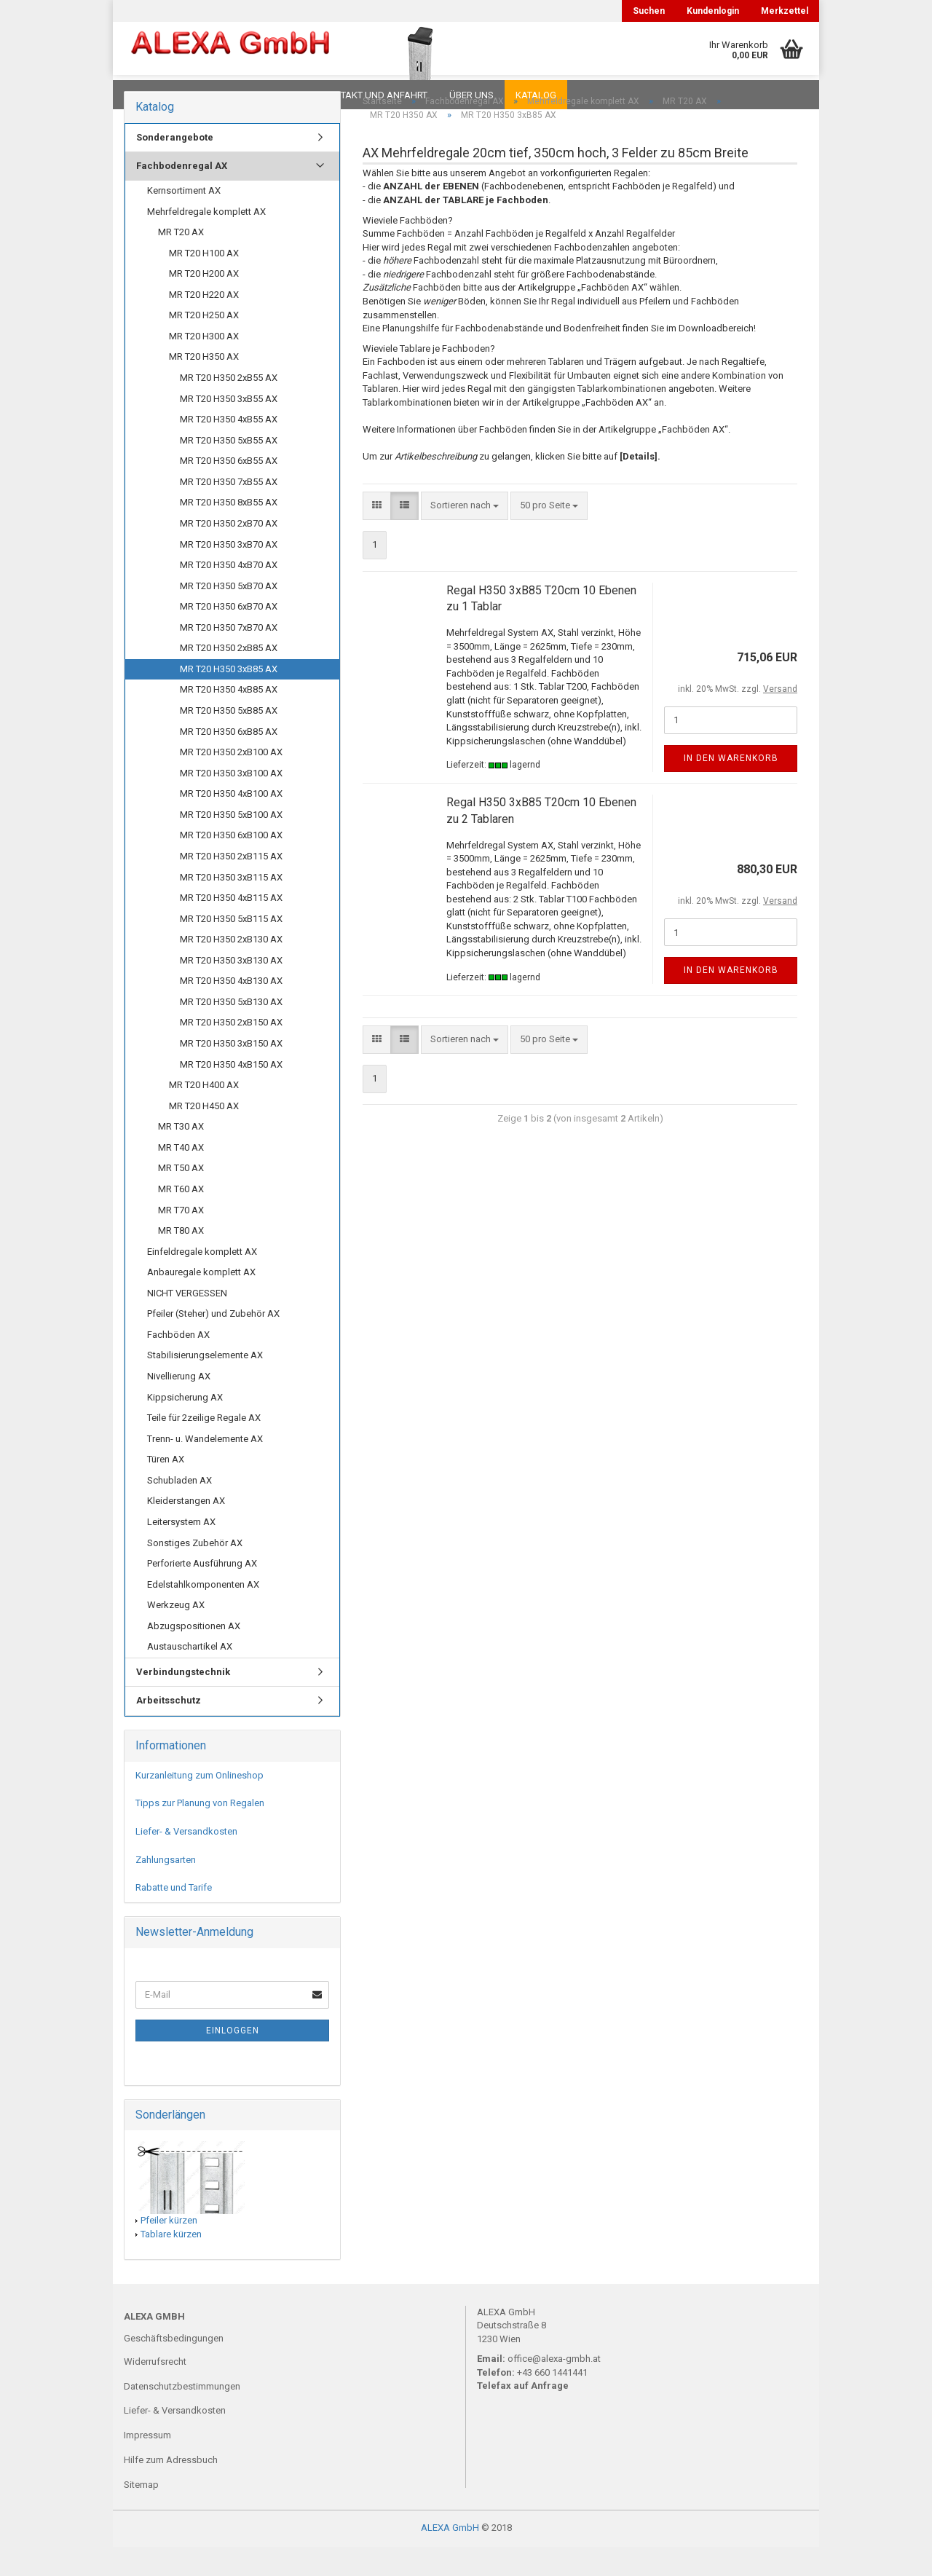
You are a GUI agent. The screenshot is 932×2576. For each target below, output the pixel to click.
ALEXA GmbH (450, 2556)
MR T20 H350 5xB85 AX (228, 739)
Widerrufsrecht (155, 2390)
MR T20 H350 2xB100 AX (231, 781)
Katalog (536, 95)
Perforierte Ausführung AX (202, 1592)
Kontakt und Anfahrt (374, 95)
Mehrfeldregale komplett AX (206, 240)
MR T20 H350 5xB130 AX (231, 1030)
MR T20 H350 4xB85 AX (228, 718)
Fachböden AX (178, 1363)
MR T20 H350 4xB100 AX (231, 822)
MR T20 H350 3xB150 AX (231, 1072)
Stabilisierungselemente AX (205, 1384)
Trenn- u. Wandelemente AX (205, 1467)
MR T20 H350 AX (204, 385)
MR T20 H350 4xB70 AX (228, 593)
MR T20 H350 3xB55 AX (228, 427)
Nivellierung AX (178, 1405)
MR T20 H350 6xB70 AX (228, 635)
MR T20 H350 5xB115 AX (231, 947)
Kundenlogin (713, 11)
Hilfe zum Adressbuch (171, 2489)
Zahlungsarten (165, 1888)
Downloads (154, 95)
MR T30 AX (181, 1155)
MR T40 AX (181, 1176)
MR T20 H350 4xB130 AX (231, 1009)
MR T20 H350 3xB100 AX (231, 802)
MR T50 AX (181, 1197)
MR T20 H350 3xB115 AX (231, 906)
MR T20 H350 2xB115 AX (231, 885)
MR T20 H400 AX (204, 1113)
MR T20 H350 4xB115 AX (231, 926)
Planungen (272, 95)
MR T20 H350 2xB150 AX (231, 1051)
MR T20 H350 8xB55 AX (228, 531)
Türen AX (165, 1488)
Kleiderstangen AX (186, 1529)
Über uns (471, 95)
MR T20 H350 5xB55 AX (228, 469)
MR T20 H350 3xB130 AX (231, 989)
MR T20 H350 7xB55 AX (228, 510)
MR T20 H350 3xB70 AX (228, 573)
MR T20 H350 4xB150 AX (231, 1093)
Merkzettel (784, 11)
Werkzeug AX (176, 1633)
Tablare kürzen (171, 2263)
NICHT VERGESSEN (187, 1322)
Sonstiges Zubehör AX (194, 1572)
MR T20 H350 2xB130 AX (231, 968)
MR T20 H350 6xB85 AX (228, 760)
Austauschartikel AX (189, 1675)
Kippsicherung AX (185, 1426)
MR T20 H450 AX (204, 1135)
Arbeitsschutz (168, 1729)
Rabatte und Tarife (173, 1916)
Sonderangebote (174, 166)
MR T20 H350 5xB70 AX (228, 615)
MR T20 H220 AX (204, 323)
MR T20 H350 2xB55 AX (228, 406)
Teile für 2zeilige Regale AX (204, 1446)
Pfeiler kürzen (169, 2249)
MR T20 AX (181, 261)
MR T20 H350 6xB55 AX (228, 489)
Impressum (147, 2464)
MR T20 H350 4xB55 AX (228, 448)
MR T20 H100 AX (204, 282)
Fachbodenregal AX (181, 194)
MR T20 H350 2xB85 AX (228, 676)
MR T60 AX (181, 1218)
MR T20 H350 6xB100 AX (231, 864)
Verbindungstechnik (183, 1700)
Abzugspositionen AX (193, 1655)
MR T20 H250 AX (204, 344)
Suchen (649, 11)
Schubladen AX (179, 1509)
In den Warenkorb (731, 787)
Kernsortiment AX (184, 219)
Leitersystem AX (181, 1550)
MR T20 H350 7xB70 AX (228, 656)
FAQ (215, 95)
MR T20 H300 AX (204, 365)
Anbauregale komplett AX (201, 1301)
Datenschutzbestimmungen (182, 2415)
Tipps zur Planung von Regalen (199, 1832)
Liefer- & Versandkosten (186, 1860)
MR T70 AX (181, 1239)
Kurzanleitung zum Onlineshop (199, 1804)
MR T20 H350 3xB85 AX (228, 698)
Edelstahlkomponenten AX (203, 1613)
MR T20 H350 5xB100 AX (231, 843)
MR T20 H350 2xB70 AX (228, 552)
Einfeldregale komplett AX (202, 1280)
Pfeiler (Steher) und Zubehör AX (213, 1342)
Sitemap (141, 2513)
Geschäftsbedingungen (174, 2367)
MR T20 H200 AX (204, 302)
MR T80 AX (181, 1259)
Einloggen (232, 2060)
